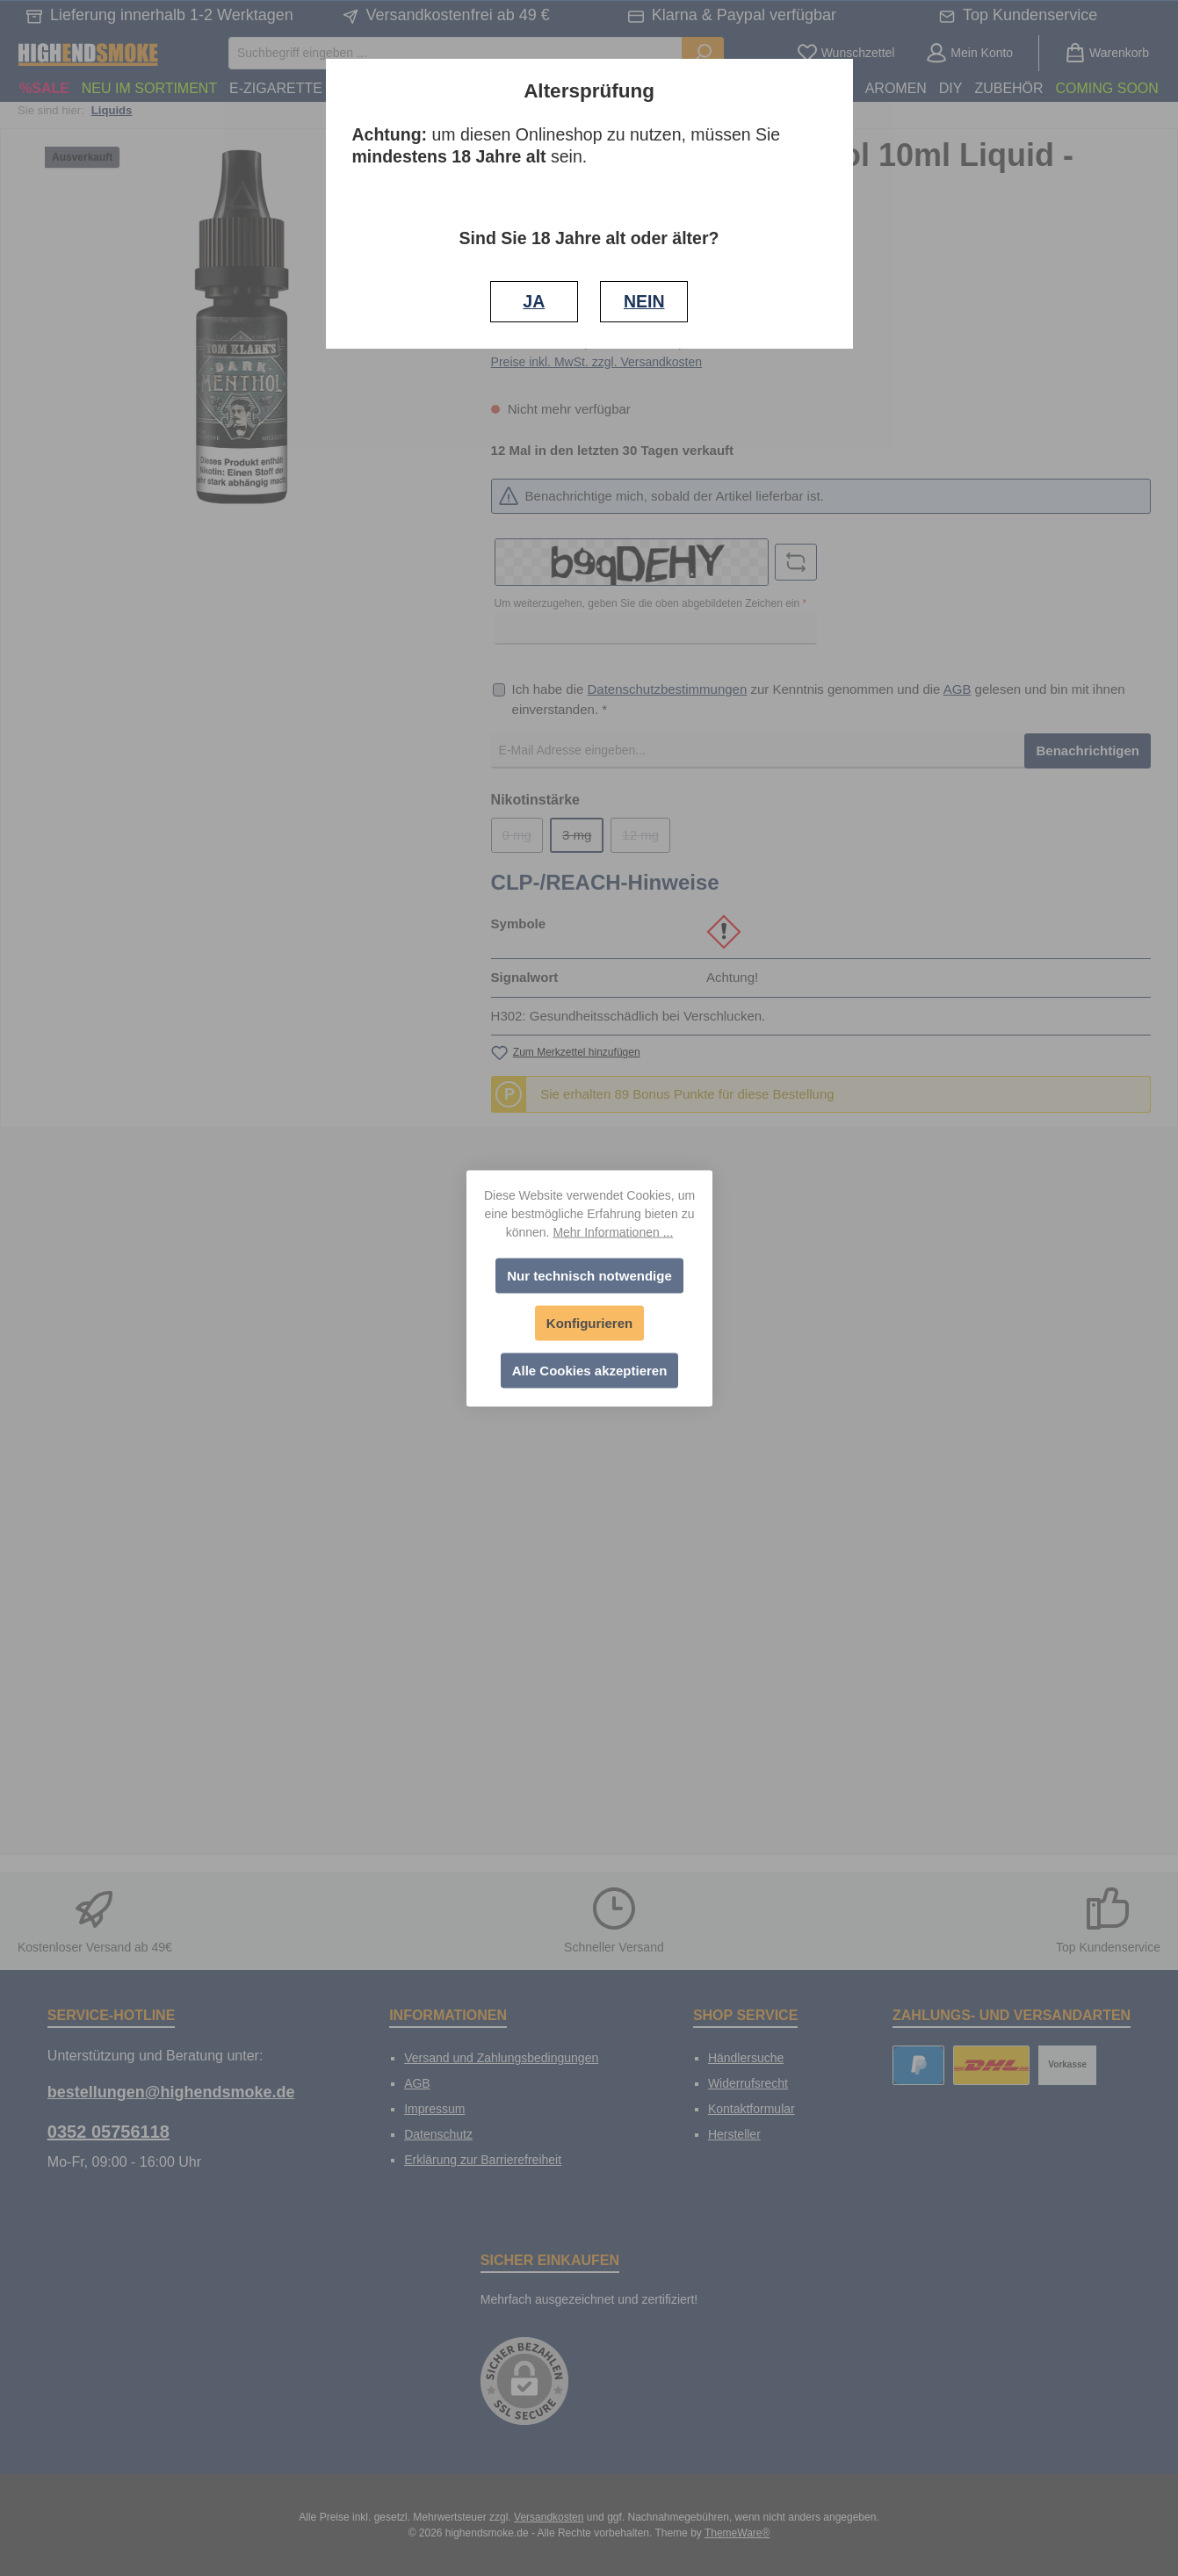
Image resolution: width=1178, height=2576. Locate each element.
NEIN (644, 301)
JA (534, 301)
